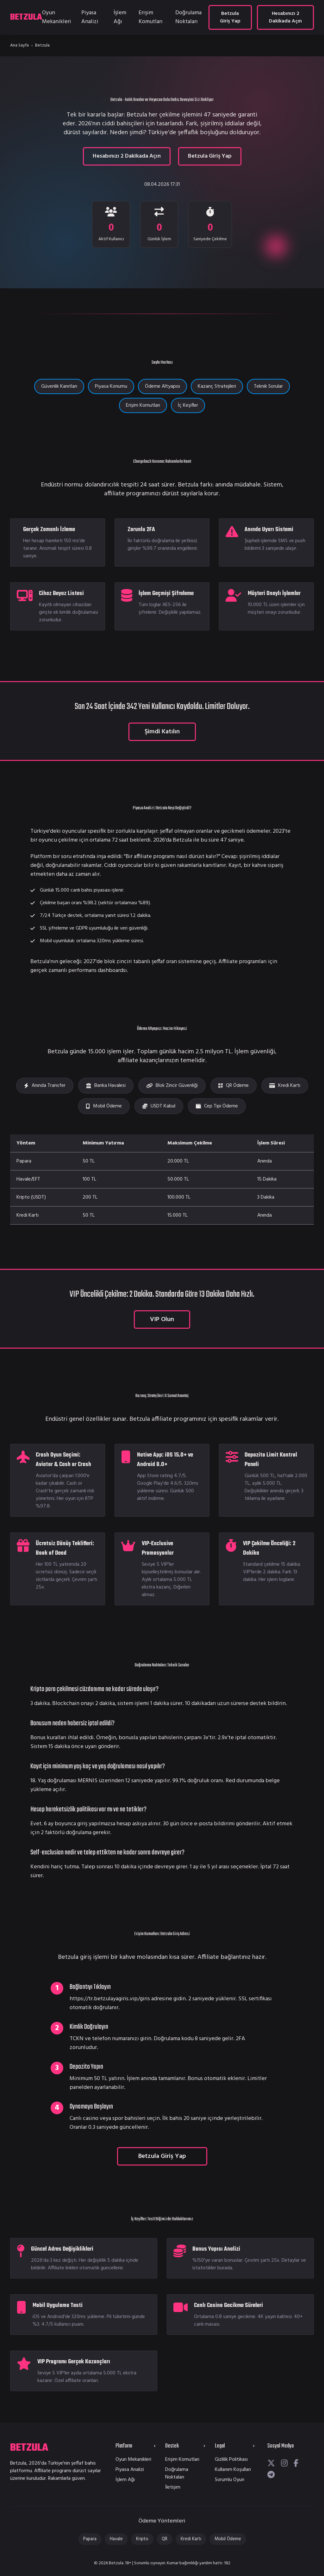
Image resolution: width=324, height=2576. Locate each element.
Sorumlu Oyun (229, 2480)
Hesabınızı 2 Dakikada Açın (285, 17)
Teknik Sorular (268, 386)
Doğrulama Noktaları (188, 17)
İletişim (172, 2487)
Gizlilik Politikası (231, 2459)
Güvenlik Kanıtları (59, 386)
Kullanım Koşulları (233, 2470)
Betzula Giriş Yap (230, 17)
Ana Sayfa (19, 45)
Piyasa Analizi (89, 17)
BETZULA (26, 17)
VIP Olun (162, 1319)
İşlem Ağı (120, 17)
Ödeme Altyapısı (162, 386)
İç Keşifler (188, 405)
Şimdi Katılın (162, 732)
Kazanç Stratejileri (217, 386)
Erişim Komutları (151, 17)
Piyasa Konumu (111, 386)
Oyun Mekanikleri (56, 17)
